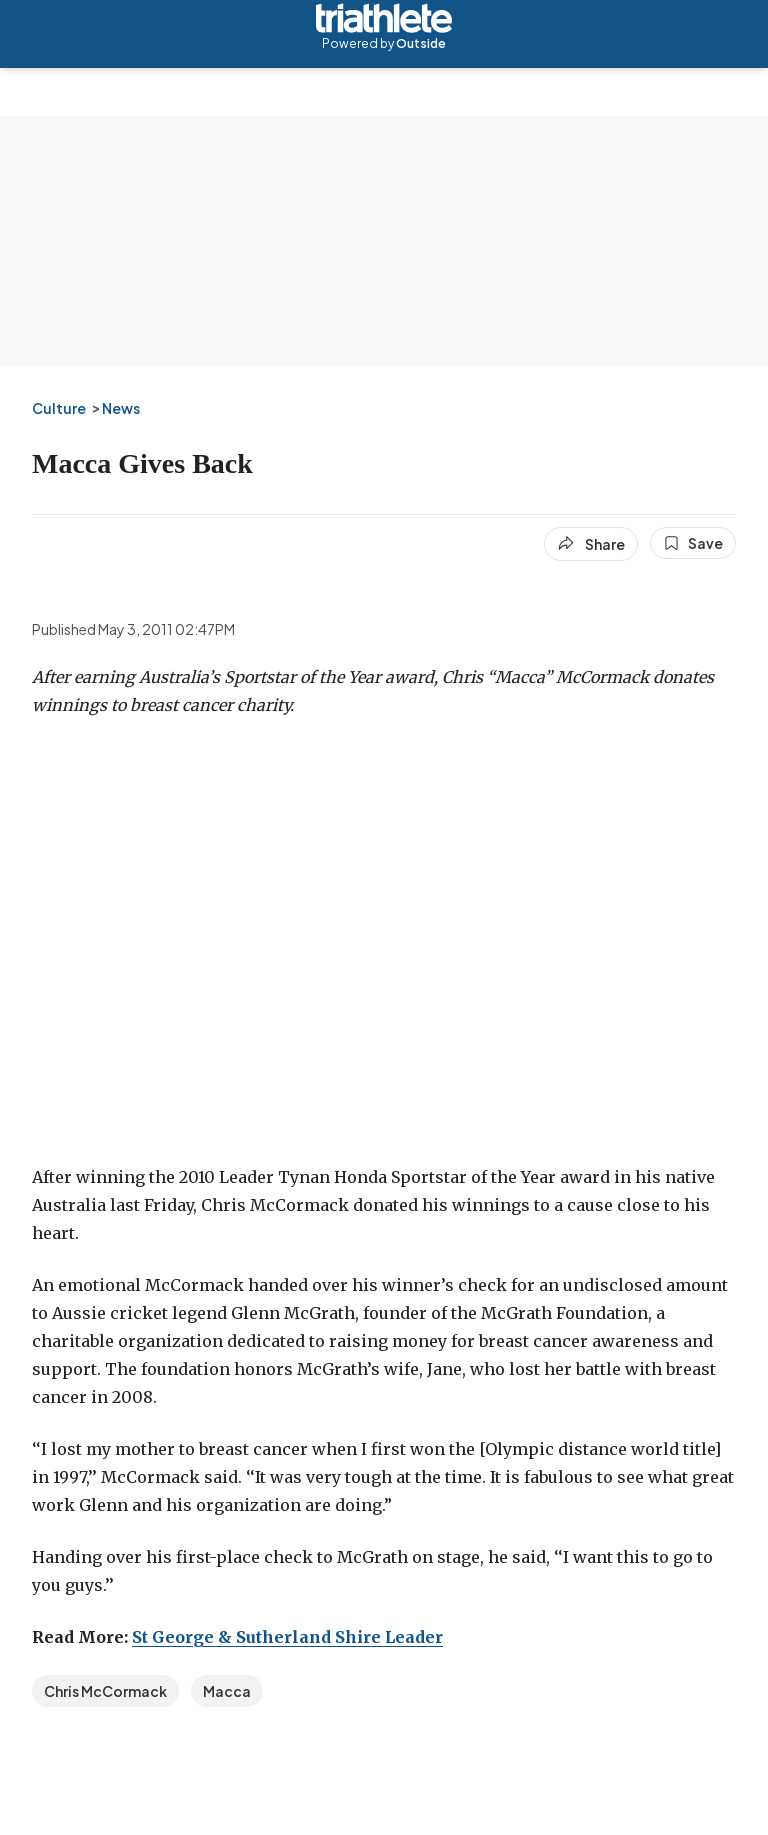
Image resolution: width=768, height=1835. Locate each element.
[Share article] (591, 544)
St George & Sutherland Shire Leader (287, 1637)
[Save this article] (693, 543)
